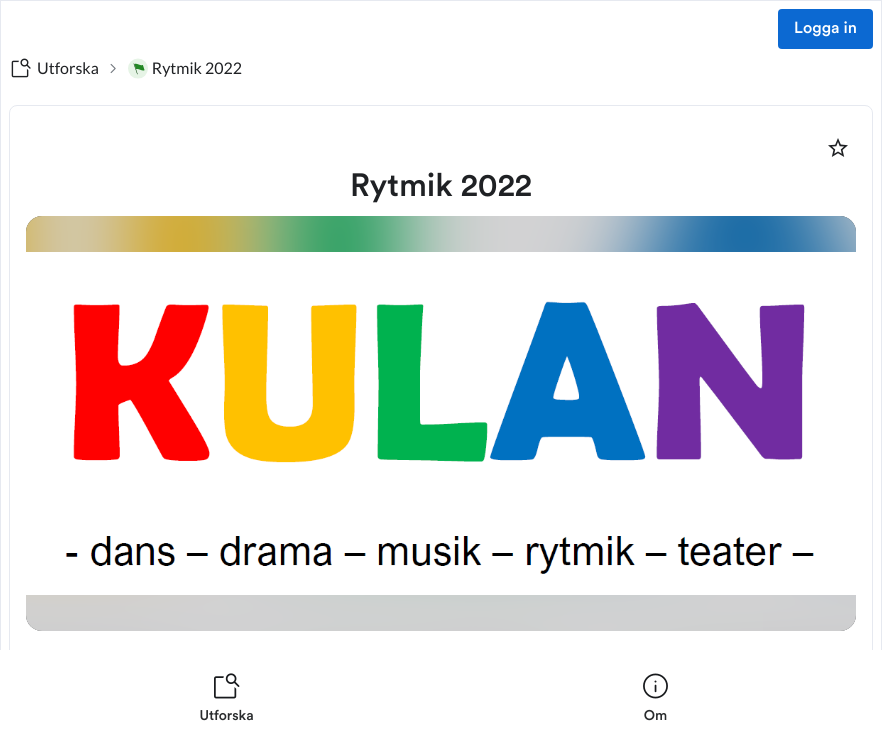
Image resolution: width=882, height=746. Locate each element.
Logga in (825, 29)
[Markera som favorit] (838, 148)
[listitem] (226, 698)
